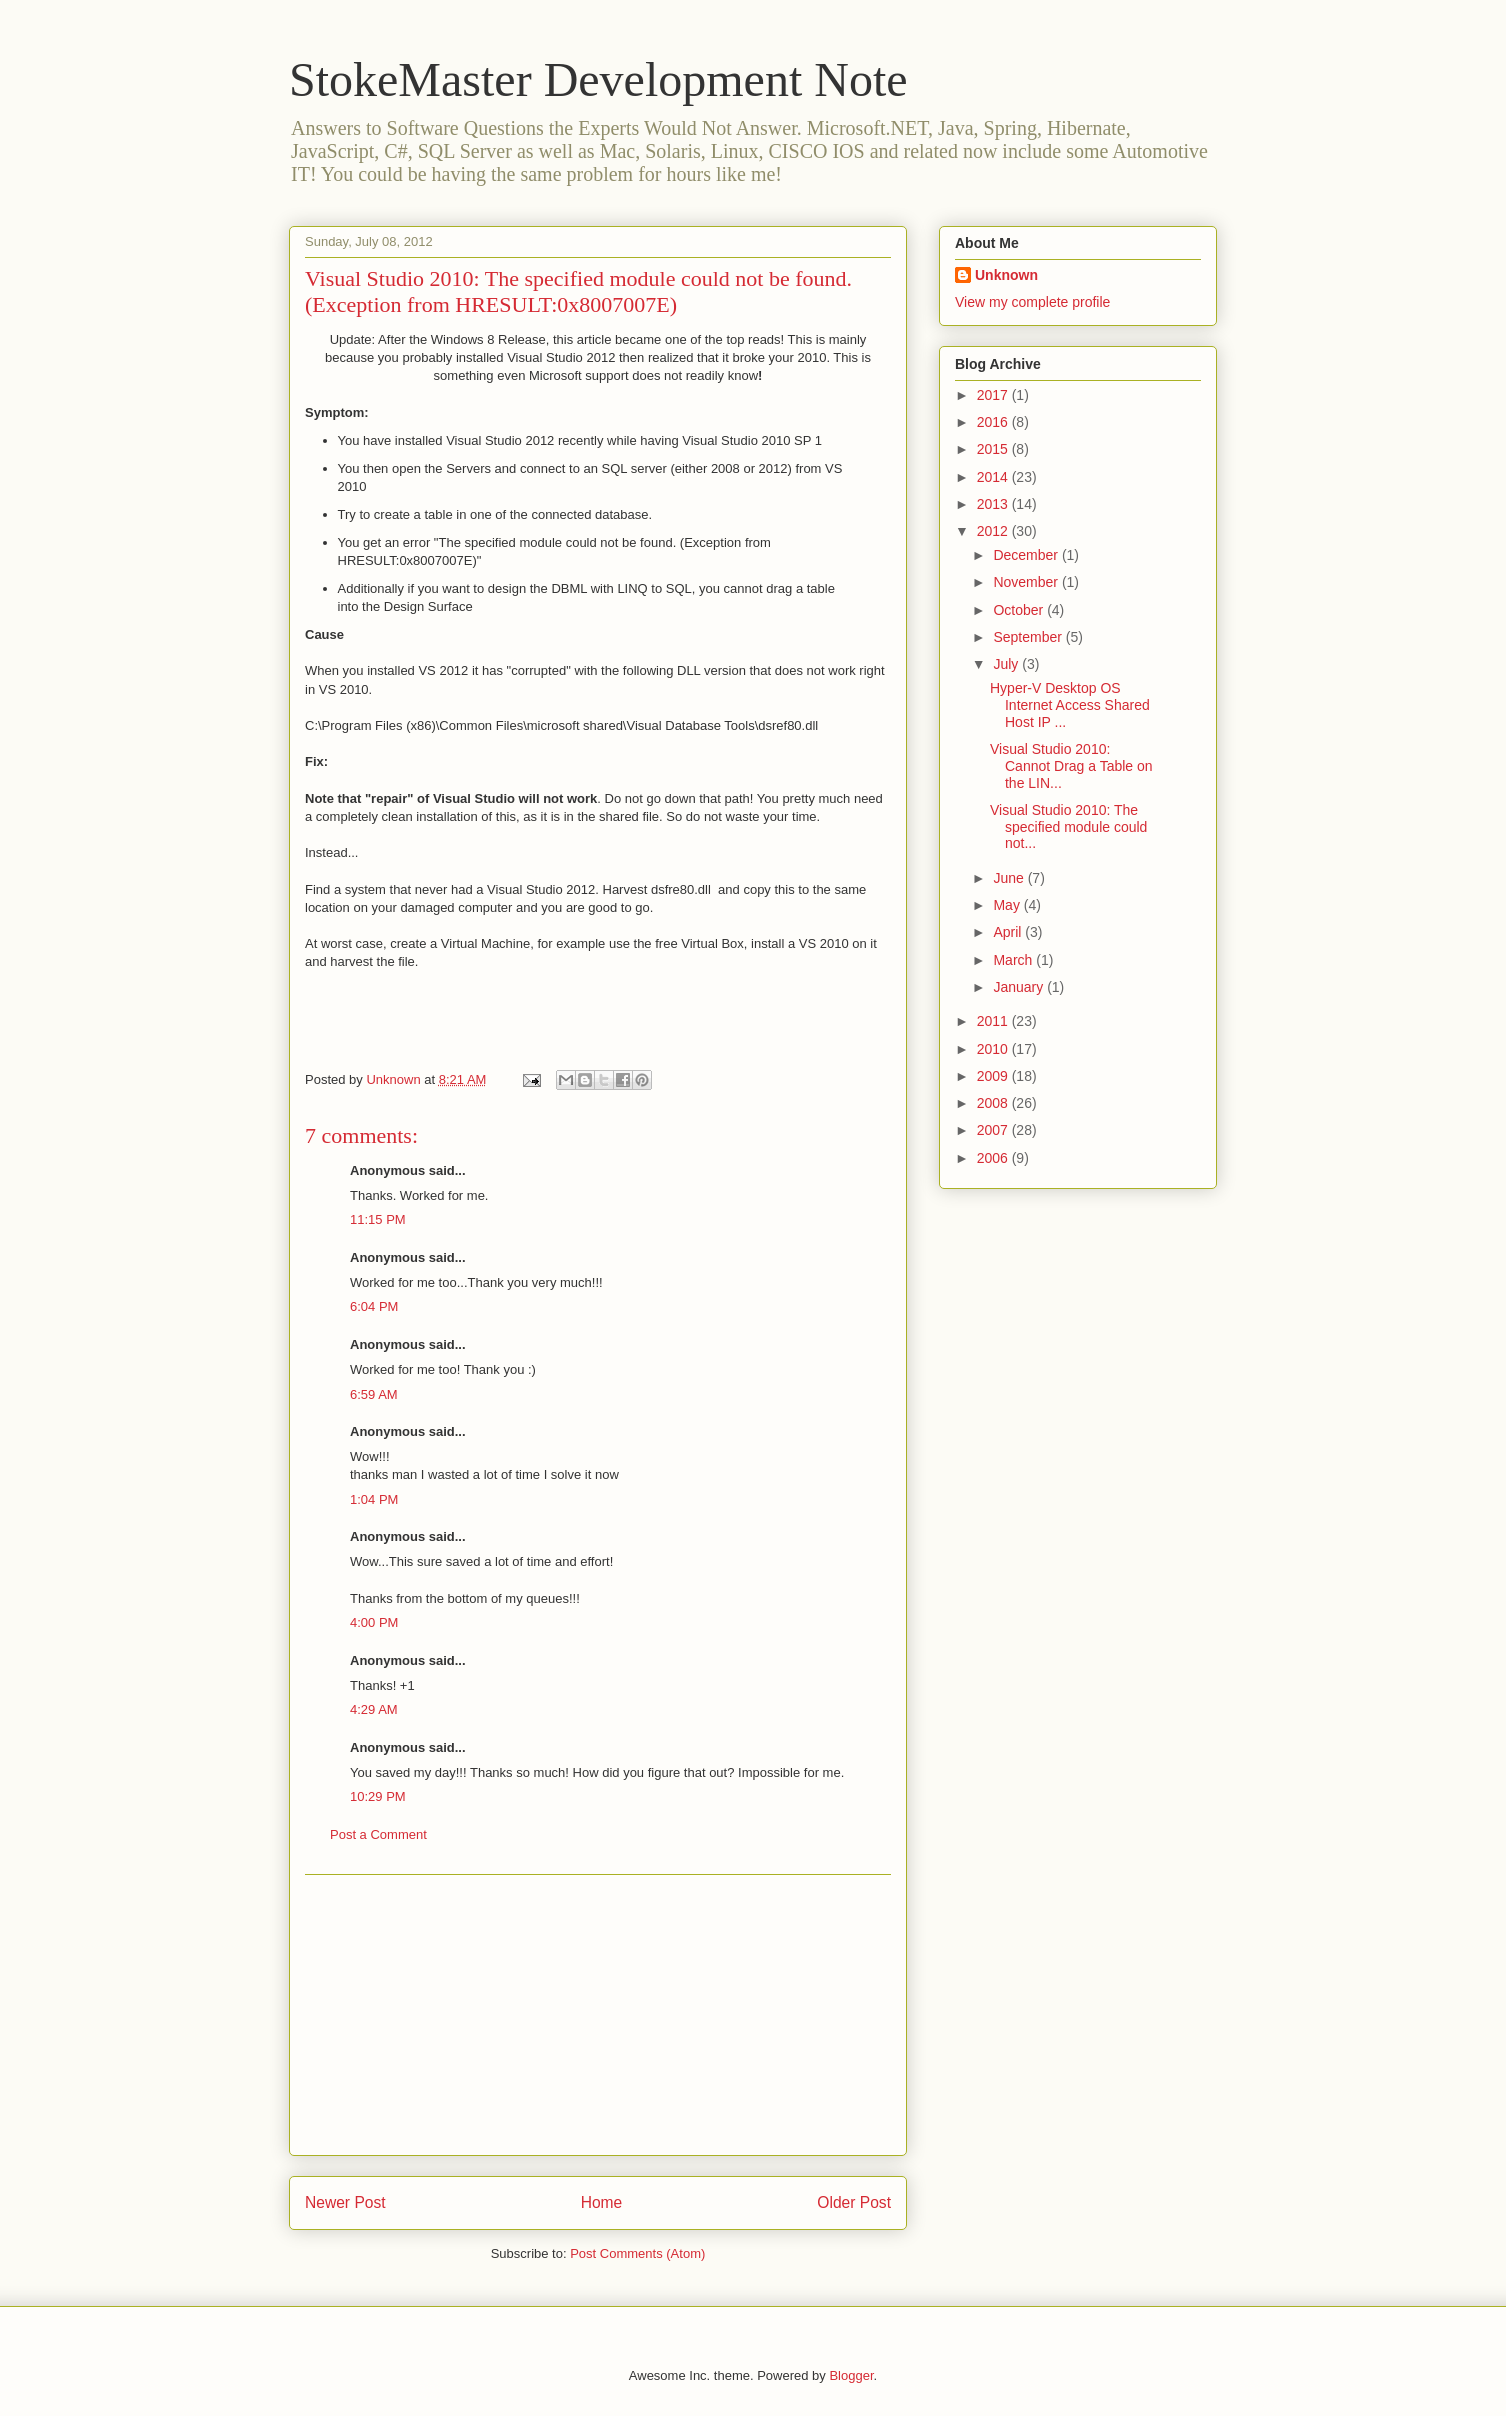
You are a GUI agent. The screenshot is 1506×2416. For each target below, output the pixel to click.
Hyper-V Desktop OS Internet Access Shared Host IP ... (1070, 705)
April (1009, 932)
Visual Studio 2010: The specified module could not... (1068, 827)
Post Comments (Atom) (637, 2253)
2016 (994, 422)
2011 (994, 1021)
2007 (994, 1130)
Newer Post (345, 2202)
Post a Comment (378, 1834)
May (1008, 905)
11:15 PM (378, 1219)
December (1027, 555)
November (1027, 582)
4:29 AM (374, 1709)
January (1020, 987)
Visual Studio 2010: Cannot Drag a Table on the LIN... (1071, 766)
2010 (994, 1049)
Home (602, 2202)
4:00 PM (374, 1622)
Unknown (1006, 275)
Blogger (851, 2375)
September (1029, 637)
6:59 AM (374, 1394)
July (1007, 664)
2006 (994, 1158)
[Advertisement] (598, 2015)
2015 (994, 449)
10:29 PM (378, 1796)
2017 (994, 395)
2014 (994, 477)
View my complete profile (1032, 302)
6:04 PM (374, 1306)
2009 (994, 1076)
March (1014, 960)
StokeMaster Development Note (598, 79)
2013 (994, 504)
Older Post (854, 2202)
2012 (994, 531)
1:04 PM (374, 1499)
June (1010, 878)
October (1020, 610)
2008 (994, 1103)
